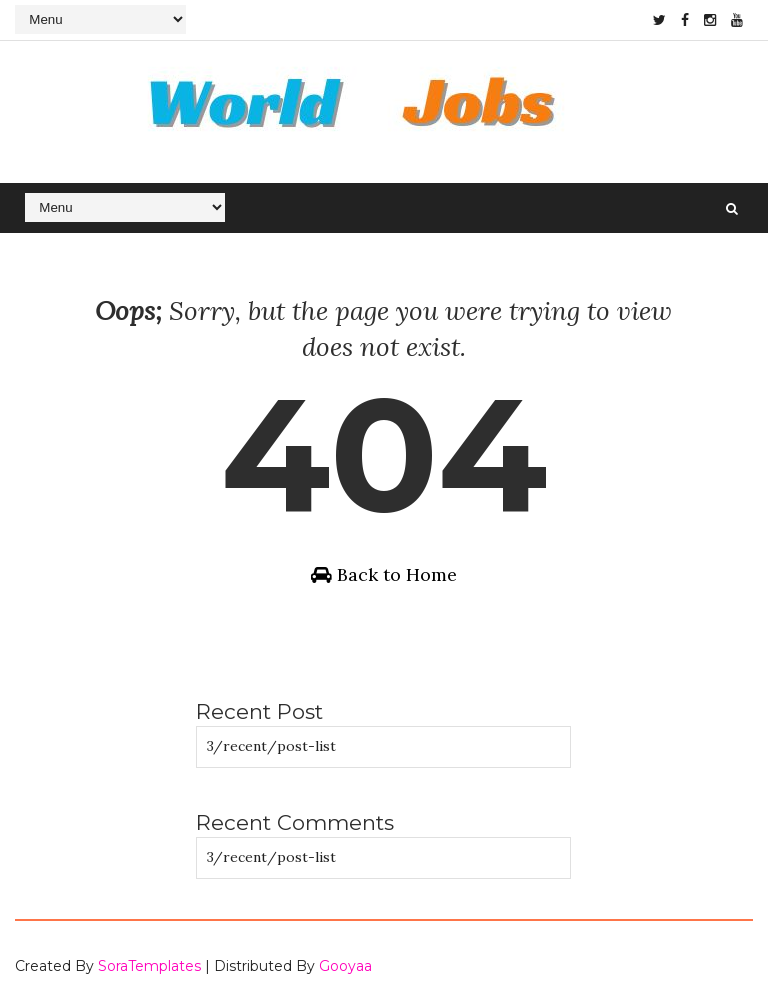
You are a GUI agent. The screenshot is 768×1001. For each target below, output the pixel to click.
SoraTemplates (149, 966)
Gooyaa (345, 966)
